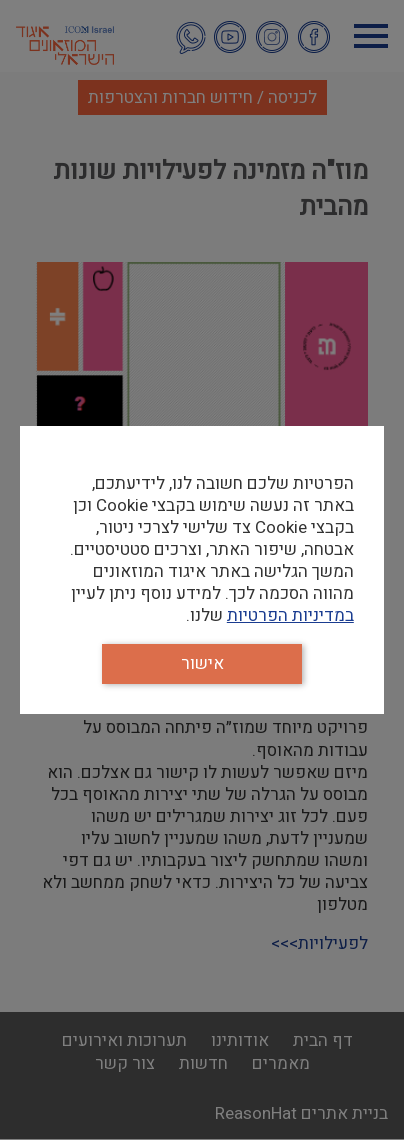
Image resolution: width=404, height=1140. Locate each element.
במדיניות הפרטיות (290, 615)
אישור (202, 663)
